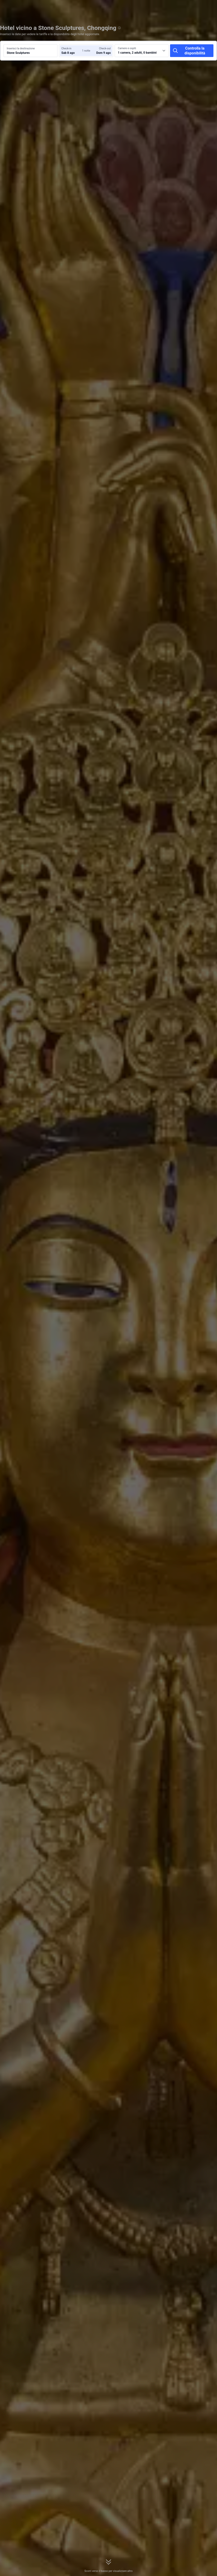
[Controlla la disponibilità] (191, 50)
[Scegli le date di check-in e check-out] (72, 50)
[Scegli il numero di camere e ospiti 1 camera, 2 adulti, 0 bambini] (141, 50)
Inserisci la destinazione (21, 48)
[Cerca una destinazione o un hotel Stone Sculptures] (30, 50)
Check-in (66, 48)
